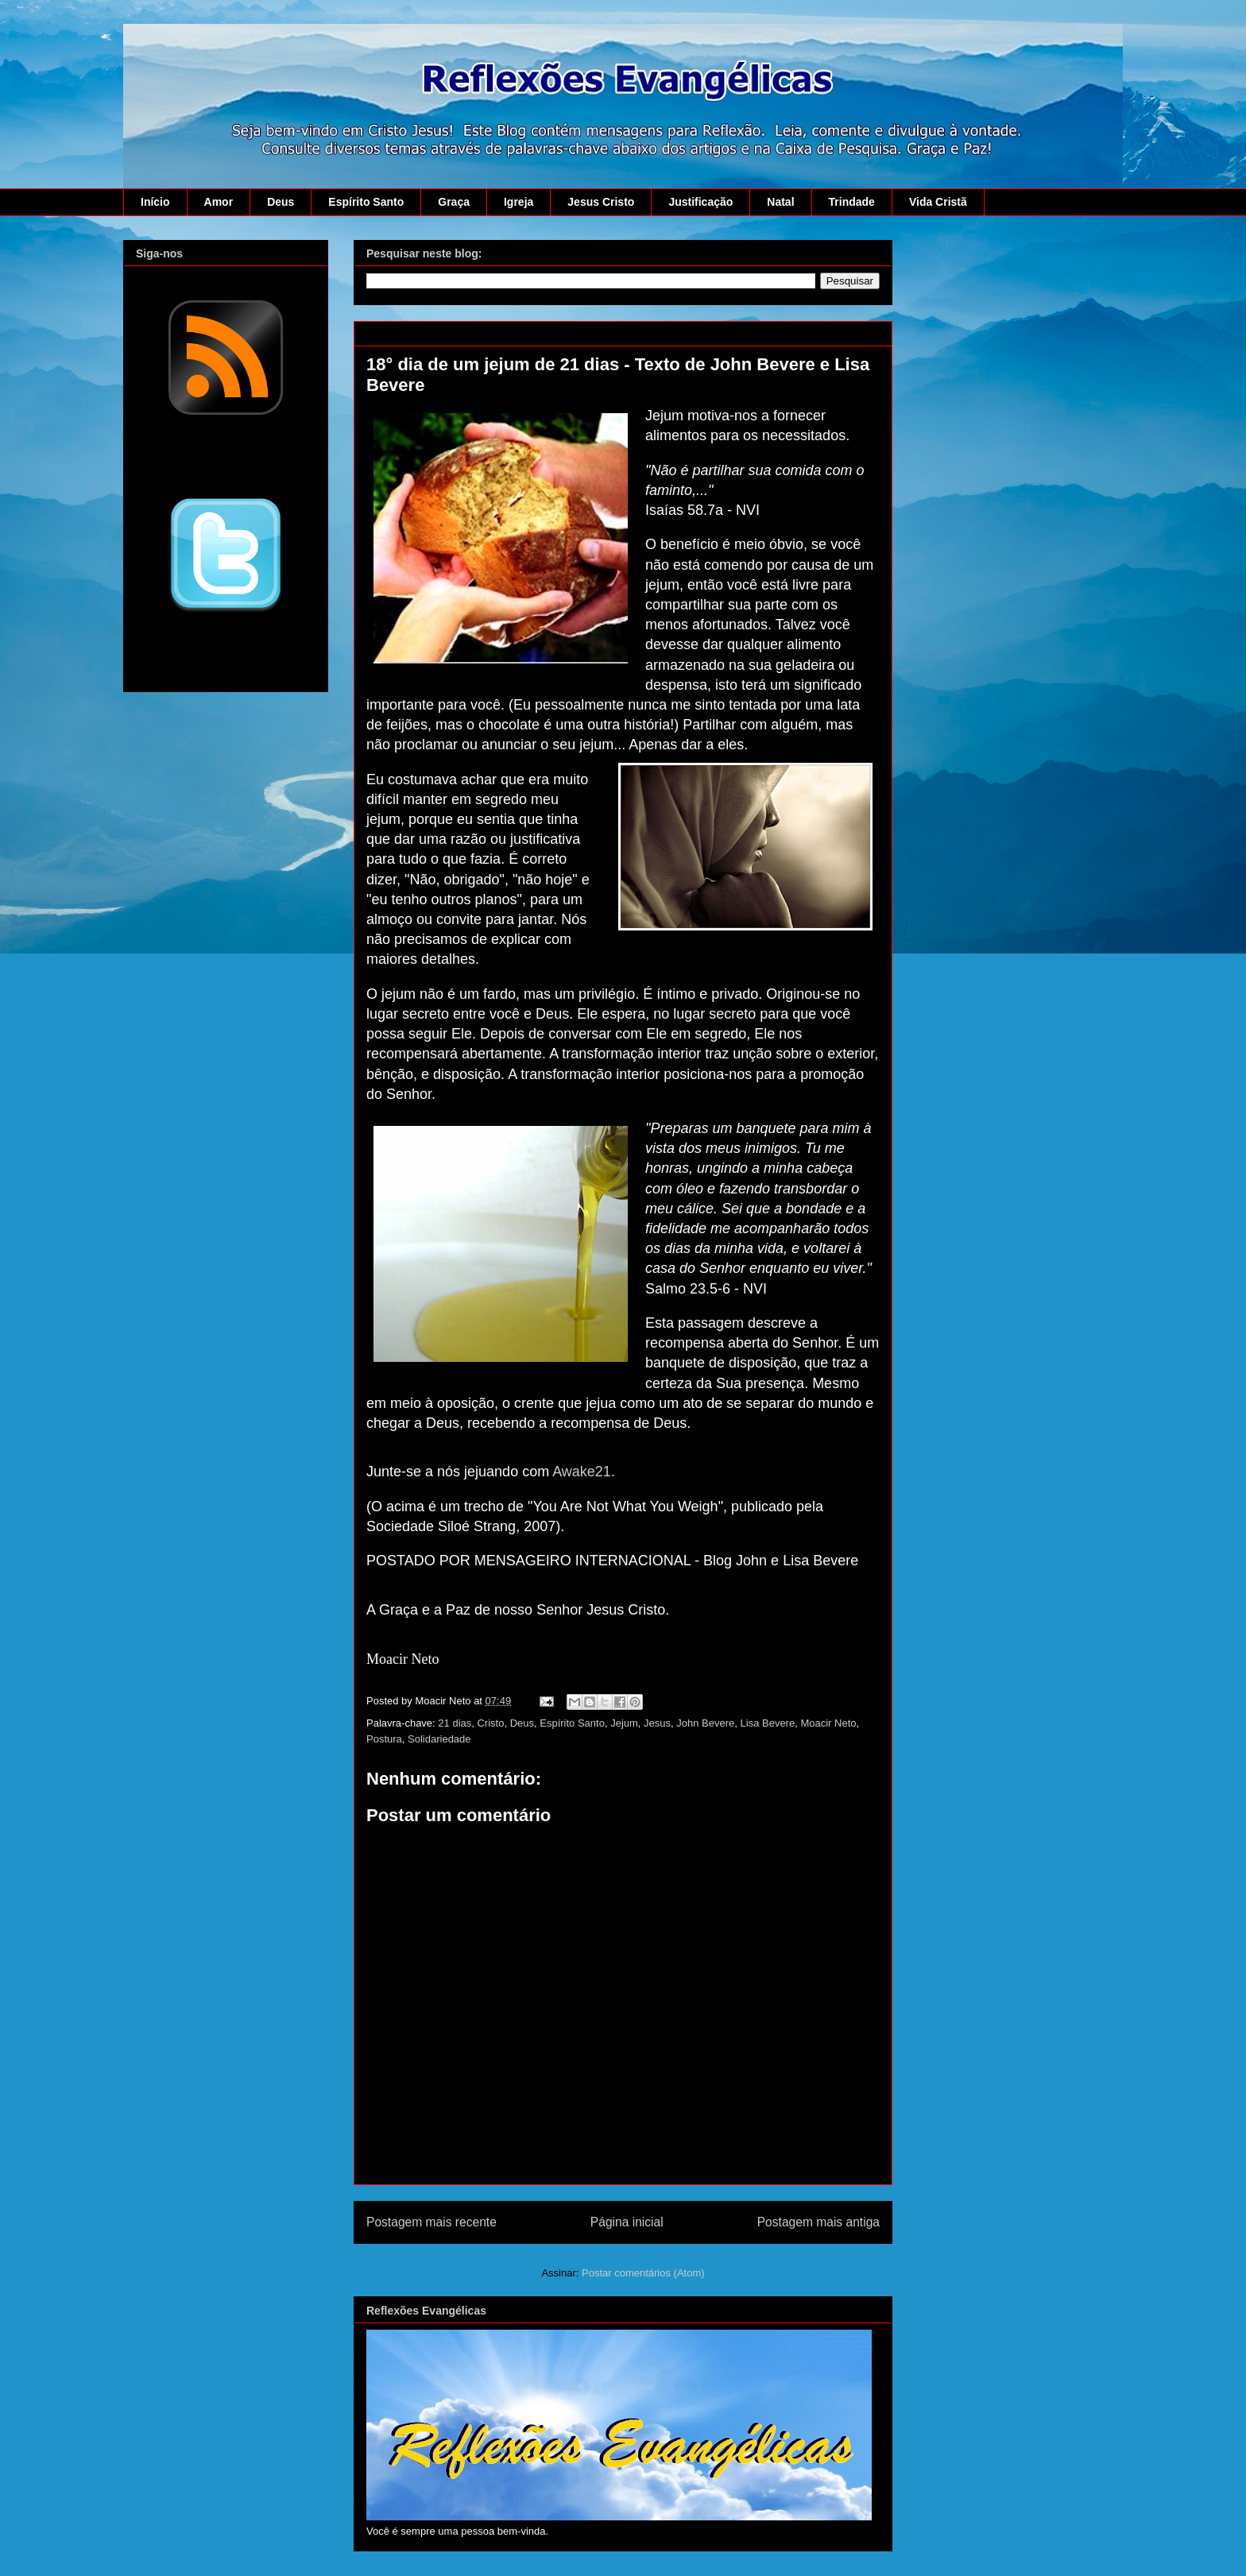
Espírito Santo (366, 201)
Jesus (657, 1723)
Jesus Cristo (600, 201)
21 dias (454, 1723)
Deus (280, 201)
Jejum (624, 1723)
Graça (454, 201)
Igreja (518, 201)
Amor (219, 201)
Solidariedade (439, 1739)
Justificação (700, 201)
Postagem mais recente (431, 2222)
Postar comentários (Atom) (643, 2273)
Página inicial (627, 2222)
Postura (384, 1739)
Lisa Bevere (768, 1723)
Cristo (490, 1723)
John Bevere (705, 1723)
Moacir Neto (828, 1723)
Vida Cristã (938, 201)
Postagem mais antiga (818, 2222)
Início (155, 201)
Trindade (852, 201)
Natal (780, 201)
